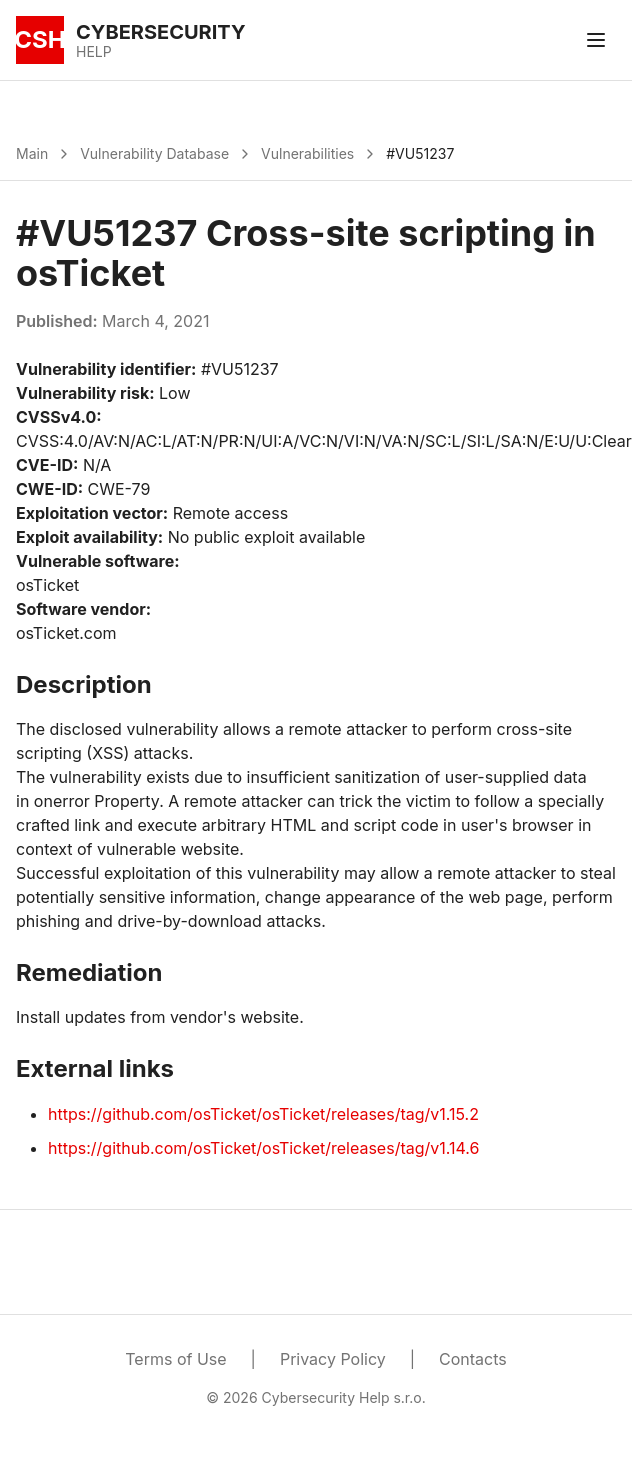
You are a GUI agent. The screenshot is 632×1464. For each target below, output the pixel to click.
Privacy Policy (333, 1359)
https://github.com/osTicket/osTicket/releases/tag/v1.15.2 (263, 1114)
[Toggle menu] (596, 40)
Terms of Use (175, 1359)
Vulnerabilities (307, 153)
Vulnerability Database (154, 153)
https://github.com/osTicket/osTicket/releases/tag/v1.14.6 (263, 1148)
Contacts (473, 1359)
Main (32, 153)
